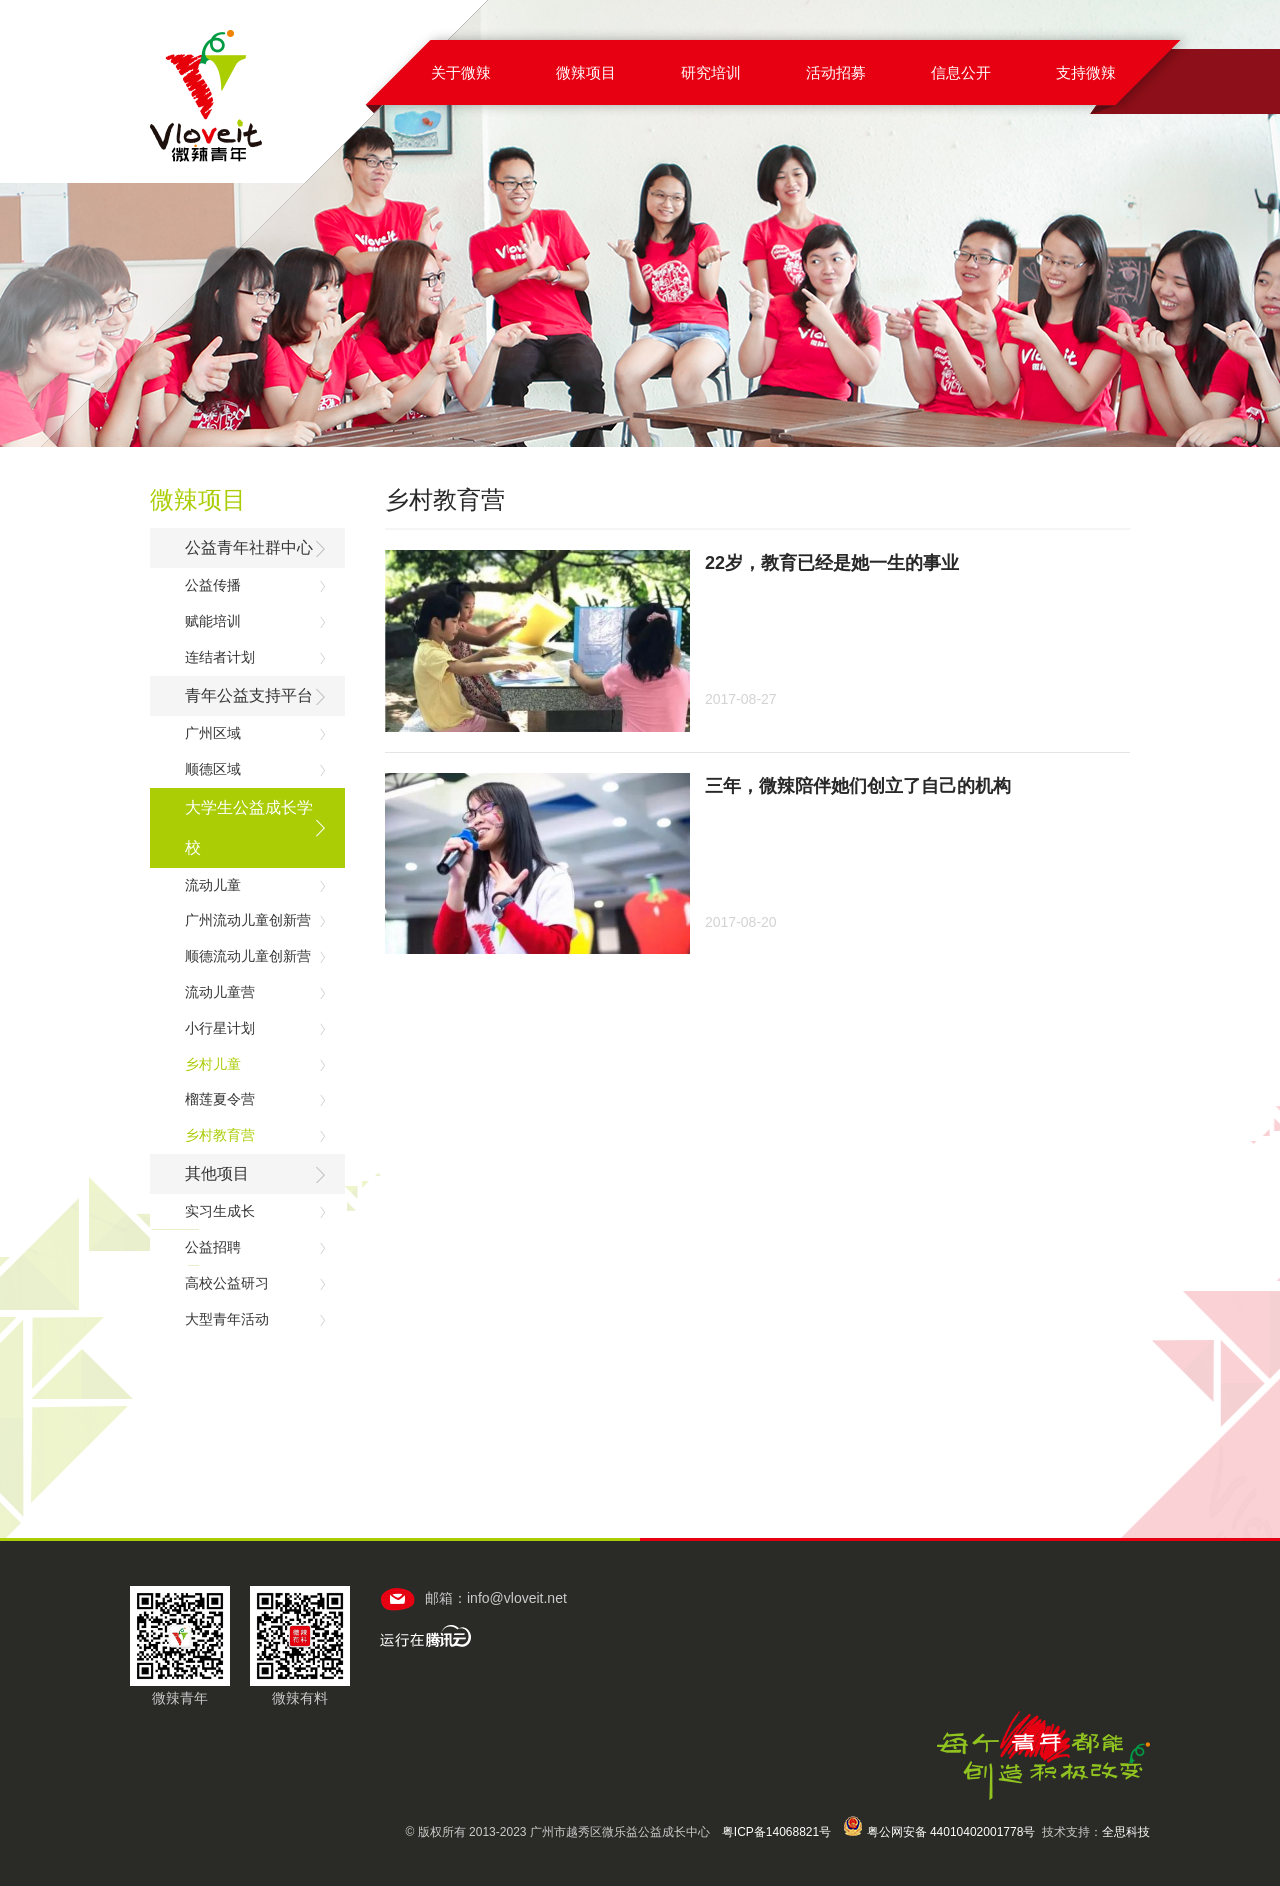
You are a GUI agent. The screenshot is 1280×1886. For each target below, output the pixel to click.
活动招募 (836, 72)
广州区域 (213, 733)
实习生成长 (220, 1211)
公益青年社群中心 (249, 547)
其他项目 (217, 1173)
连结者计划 (220, 657)
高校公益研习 (227, 1283)
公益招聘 (213, 1247)
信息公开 (961, 72)
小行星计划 (220, 1028)
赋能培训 (213, 621)
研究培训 (711, 72)
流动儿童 (213, 885)
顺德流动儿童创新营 (248, 956)
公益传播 (213, 585)
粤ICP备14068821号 (776, 1832)
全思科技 (1126, 1832)
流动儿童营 (220, 992)
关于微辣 (461, 72)
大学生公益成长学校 (249, 827)
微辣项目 (586, 72)
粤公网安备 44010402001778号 (939, 1832)
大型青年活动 (227, 1319)
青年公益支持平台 (249, 695)
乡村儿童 (213, 1064)
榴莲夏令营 (220, 1099)
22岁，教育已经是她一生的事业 (832, 563)
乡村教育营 (220, 1135)
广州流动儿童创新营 (248, 920)
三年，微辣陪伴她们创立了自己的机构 (858, 786)
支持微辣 (1086, 72)
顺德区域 (213, 769)
